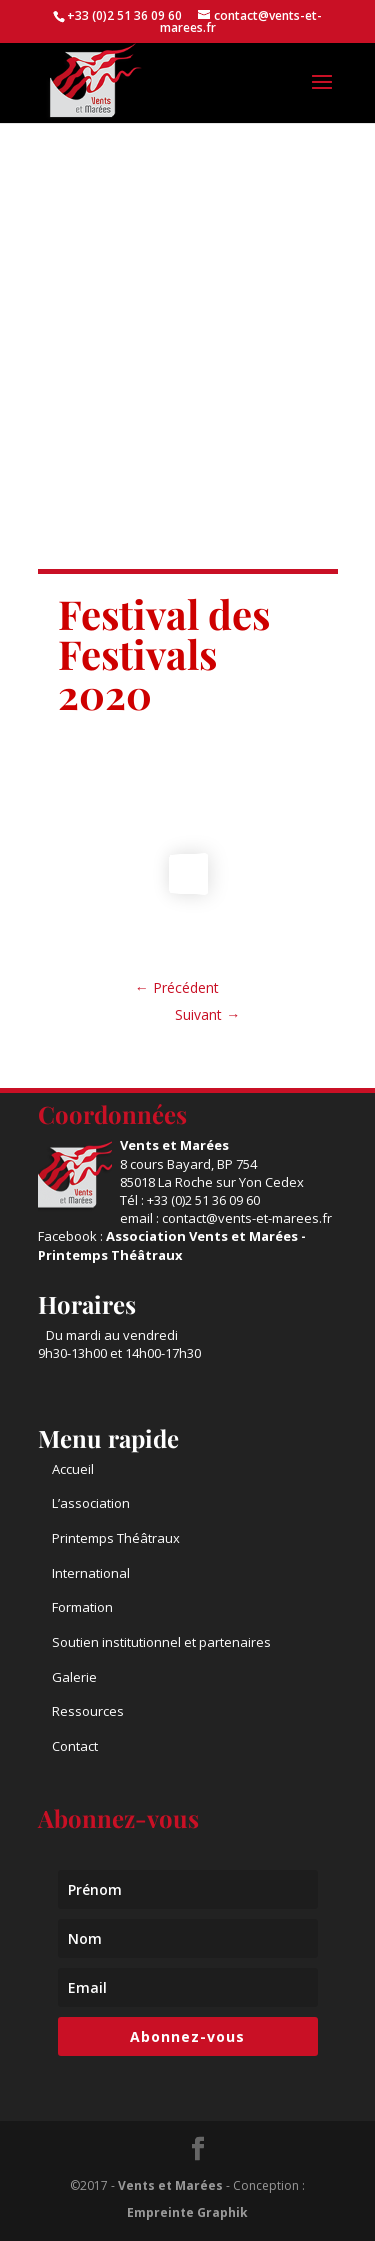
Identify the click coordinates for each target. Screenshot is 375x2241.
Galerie (74, 1677)
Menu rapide (108, 1438)
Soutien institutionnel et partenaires (161, 1642)
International (91, 1573)
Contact (75, 1746)
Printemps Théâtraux (116, 1538)
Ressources (88, 1711)
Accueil (73, 1469)
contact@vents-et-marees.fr (247, 1218)
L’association (91, 1503)
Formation (82, 1607)
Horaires (87, 1304)
